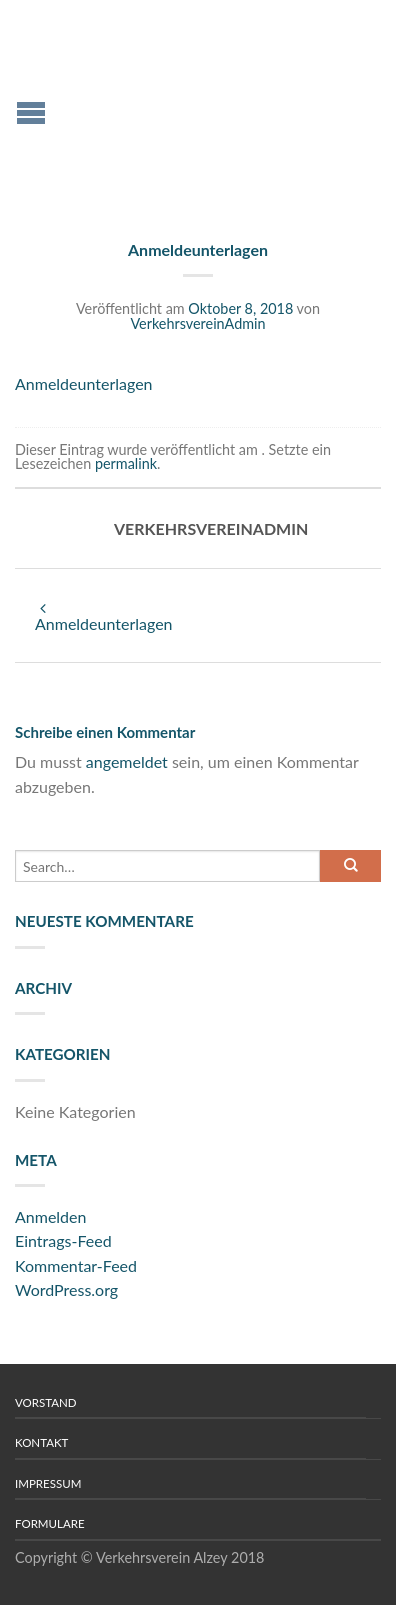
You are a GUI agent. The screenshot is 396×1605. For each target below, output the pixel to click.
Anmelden (50, 1216)
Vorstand (46, 1402)
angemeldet (127, 761)
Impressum (48, 1483)
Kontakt (41, 1442)
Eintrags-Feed (63, 1240)
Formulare (50, 1523)
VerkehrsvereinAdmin (197, 323)
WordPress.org (66, 1289)
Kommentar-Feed (76, 1265)
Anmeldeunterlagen (84, 383)
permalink (126, 463)
